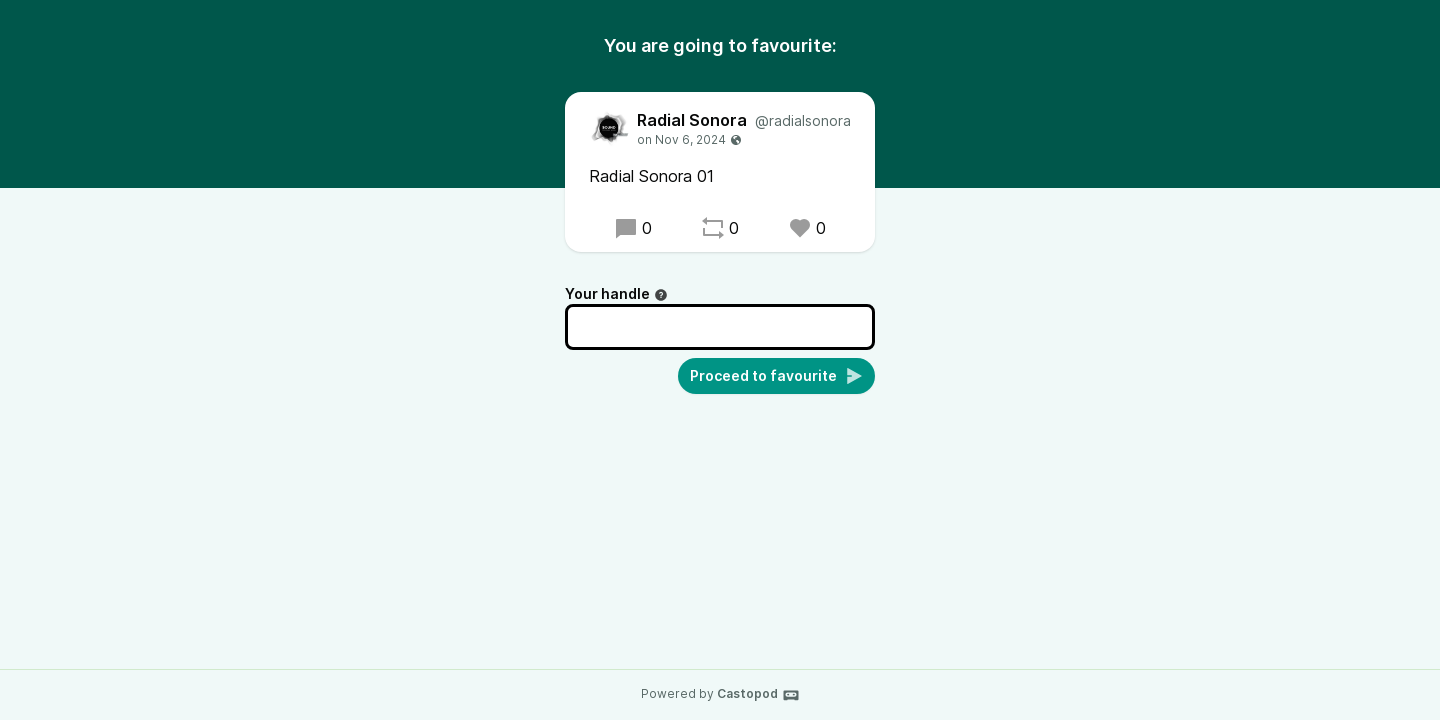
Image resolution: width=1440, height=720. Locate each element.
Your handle (616, 293)
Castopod (758, 695)
